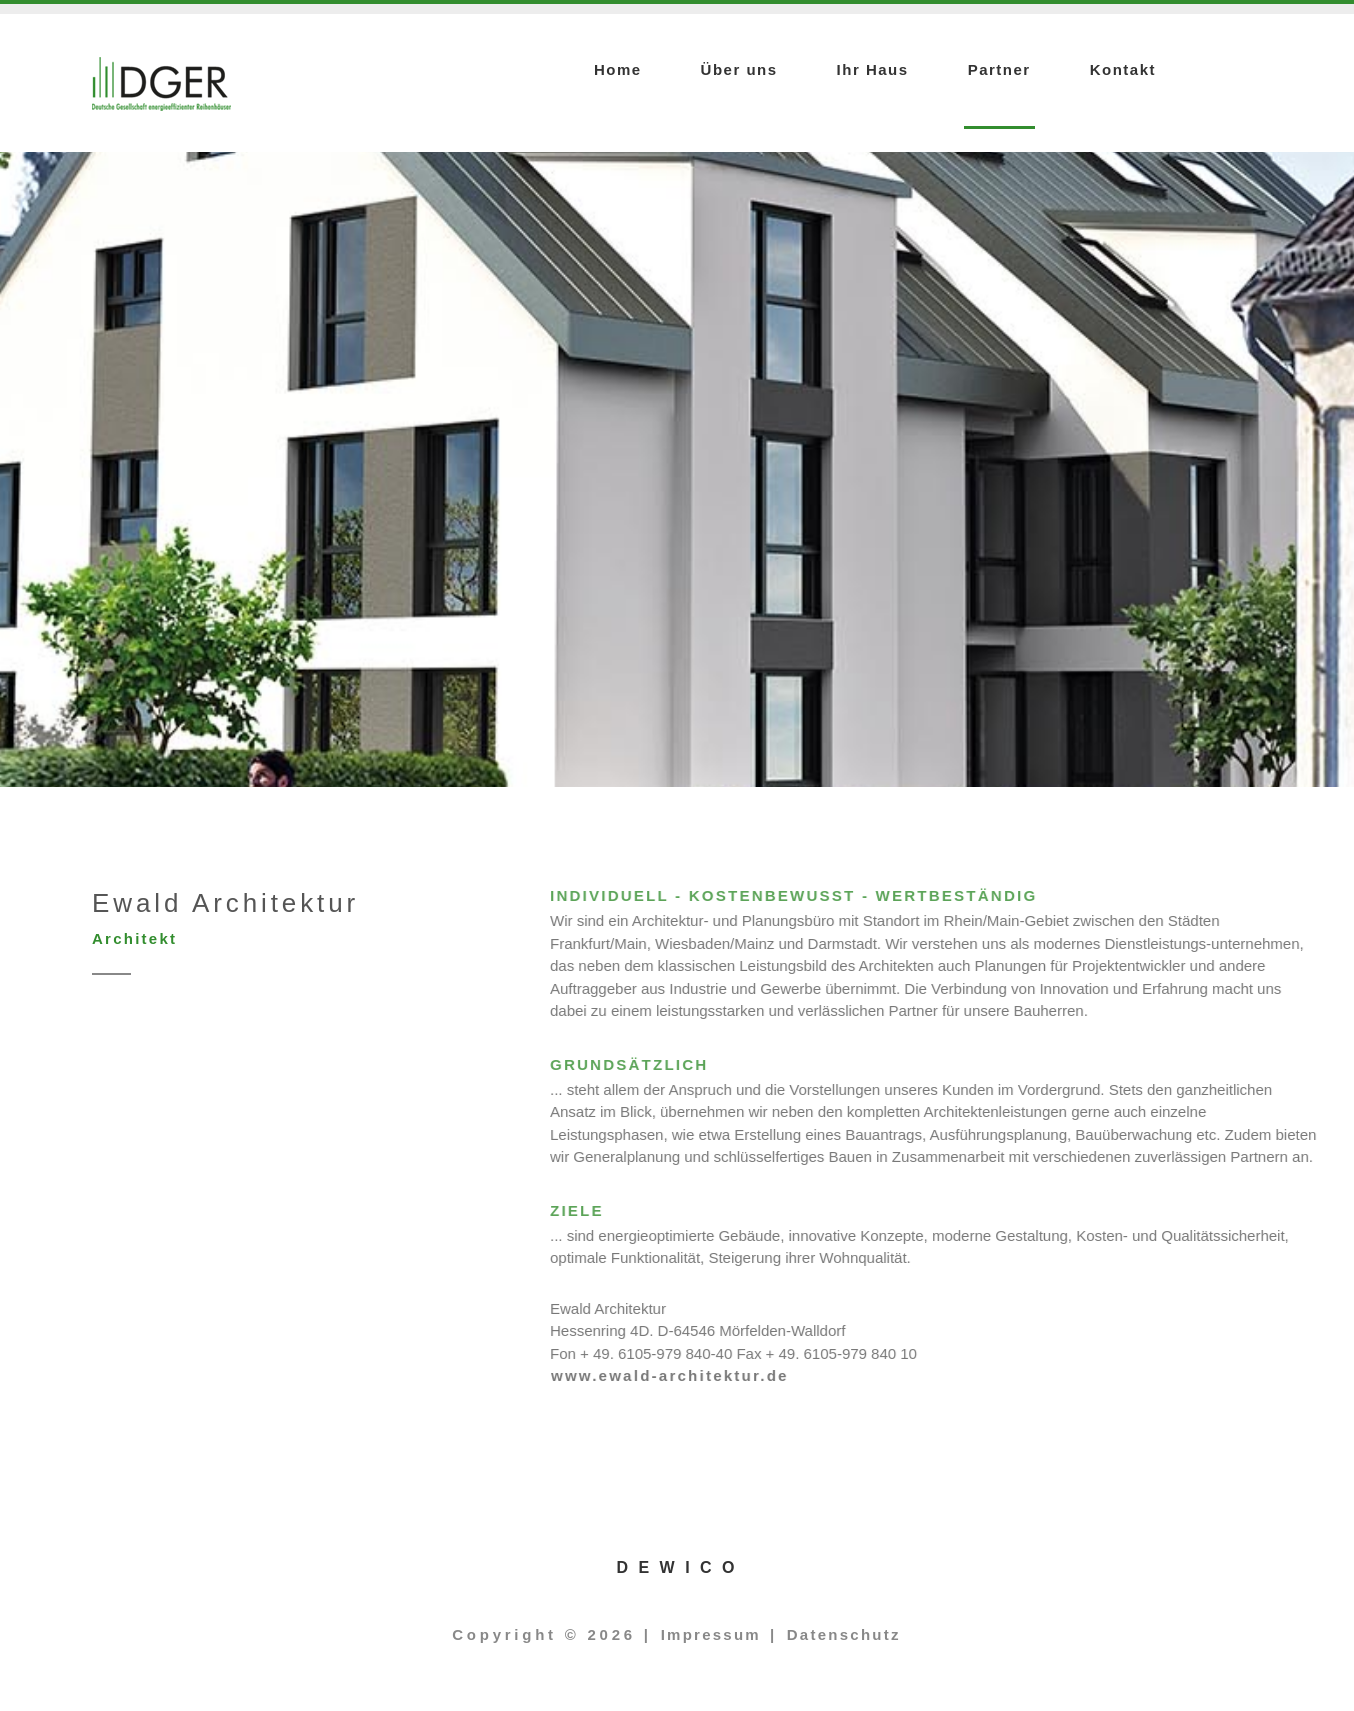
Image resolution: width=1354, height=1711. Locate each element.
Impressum (711, 1634)
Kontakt (1123, 69)
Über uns (739, 69)
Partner (999, 69)
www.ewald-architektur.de (928, 1375)
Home (618, 69)
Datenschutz (844, 1634)
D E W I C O (677, 1567)
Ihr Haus (873, 69)
